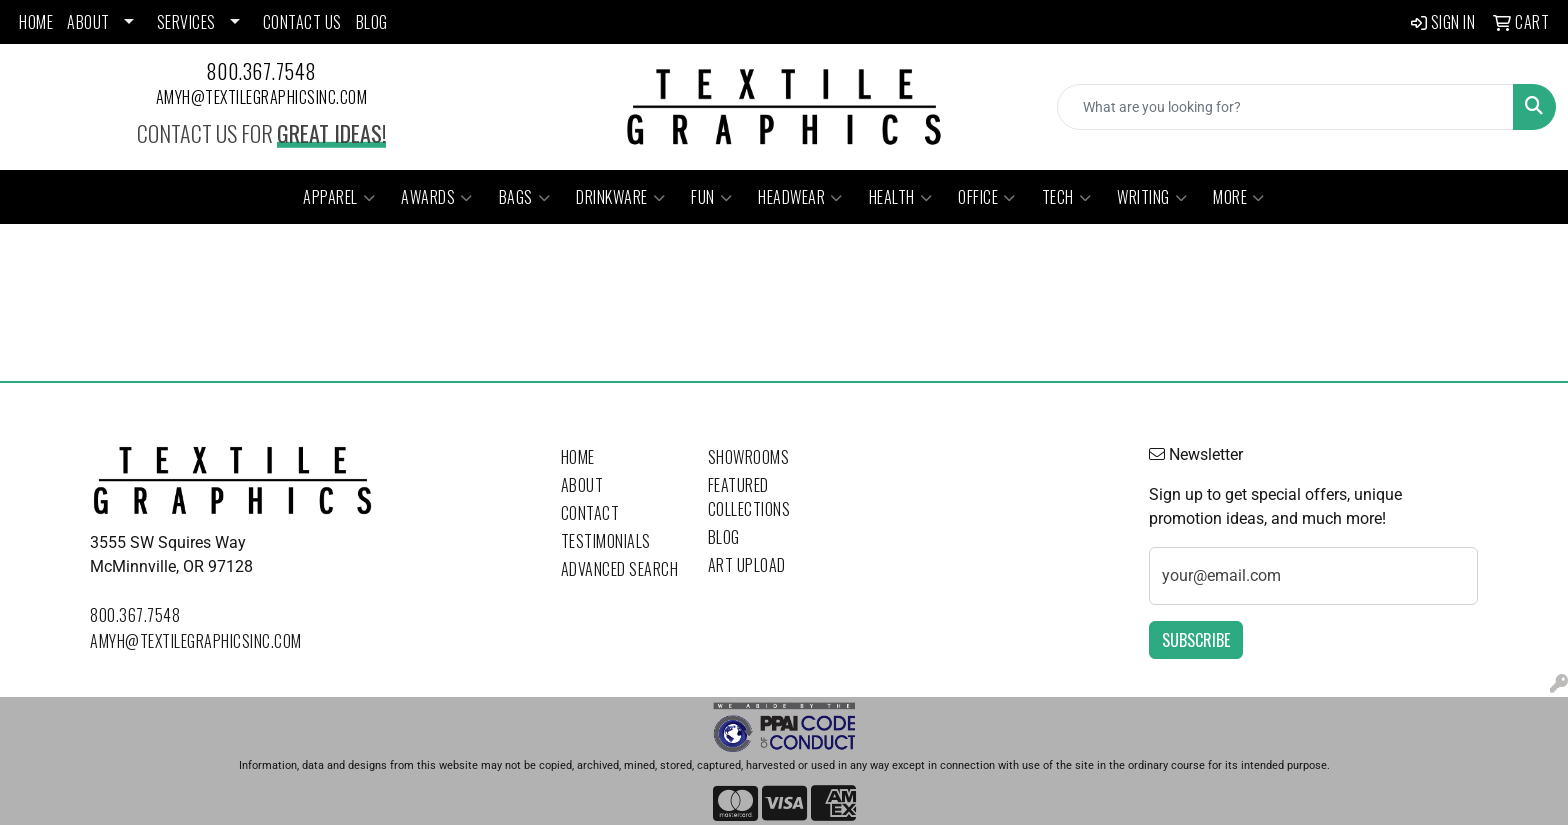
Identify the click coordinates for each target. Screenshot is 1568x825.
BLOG (372, 22)
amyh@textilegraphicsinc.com (262, 97)
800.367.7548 (261, 71)
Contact (590, 513)
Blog (724, 537)
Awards (437, 197)
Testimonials (606, 541)
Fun (711, 197)
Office (987, 197)
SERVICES (186, 22)
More (1239, 197)
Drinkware (620, 197)
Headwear (800, 197)
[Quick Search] (1285, 107)
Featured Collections (749, 497)
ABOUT (88, 22)
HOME (36, 22)
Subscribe (1196, 640)
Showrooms (749, 457)
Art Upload (747, 565)
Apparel (339, 197)
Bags (525, 197)
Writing (1152, 197)
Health (901, 197)
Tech (1067, 197)
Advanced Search (620, 569)
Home (578, 457)
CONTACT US (302, 22)
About (582, 485)
